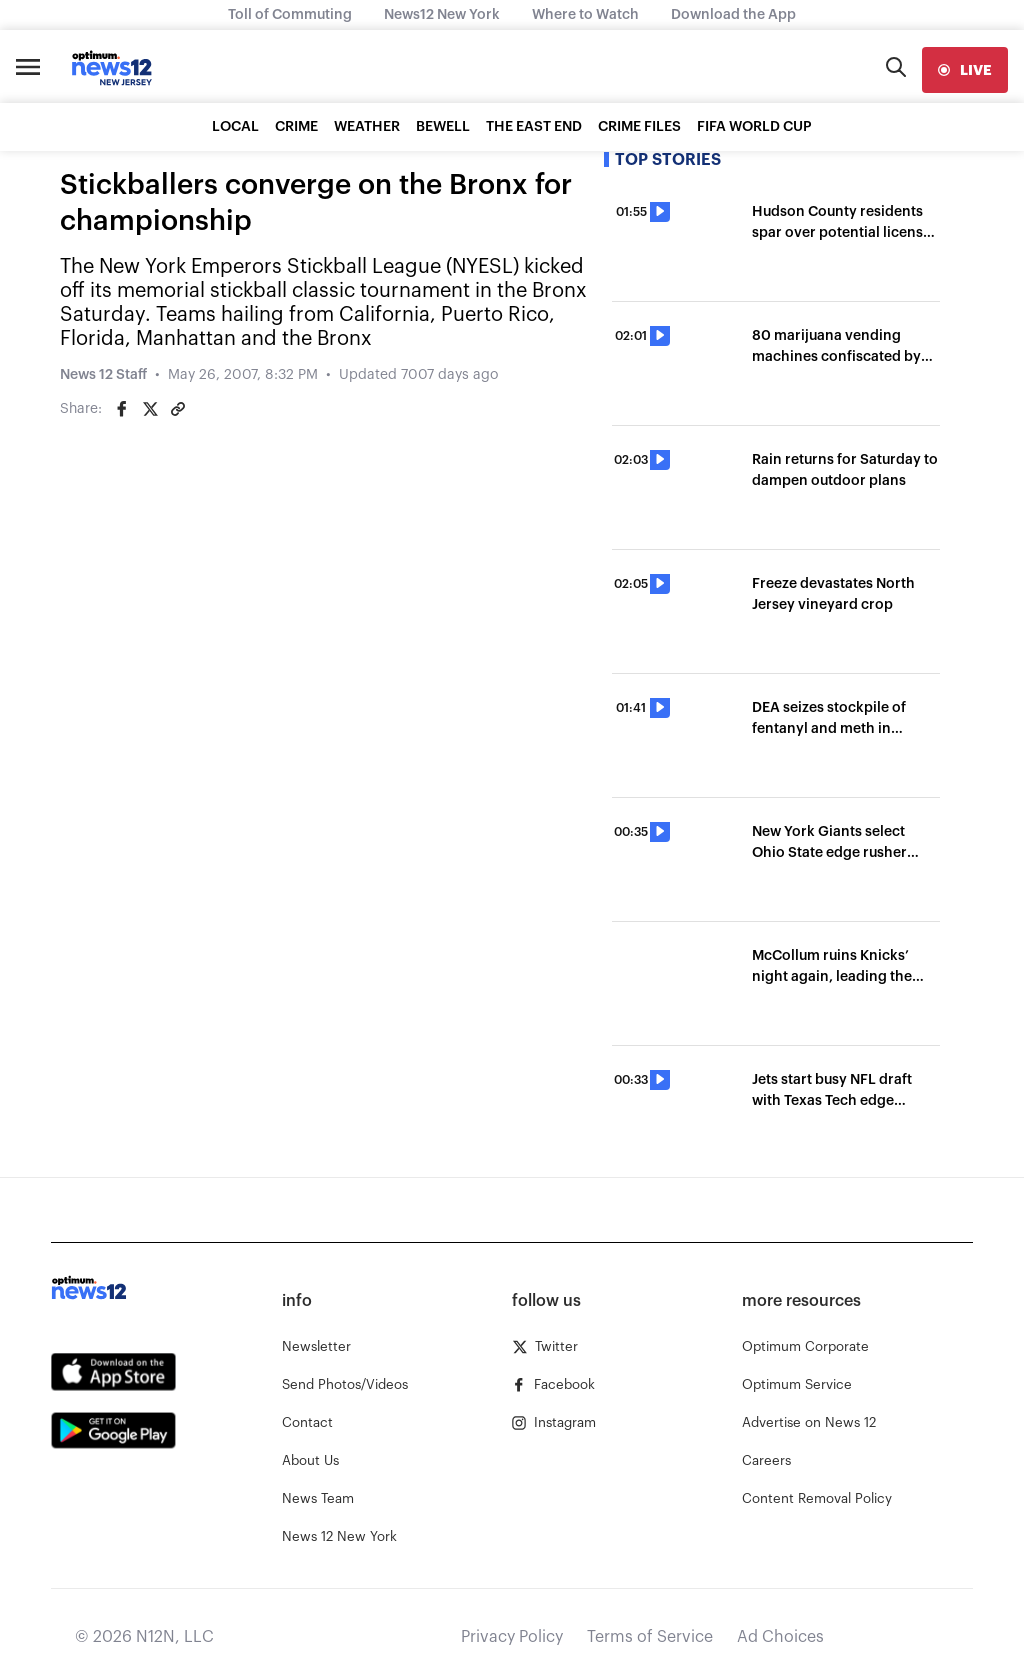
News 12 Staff (103, 375)
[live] (965, 70)
